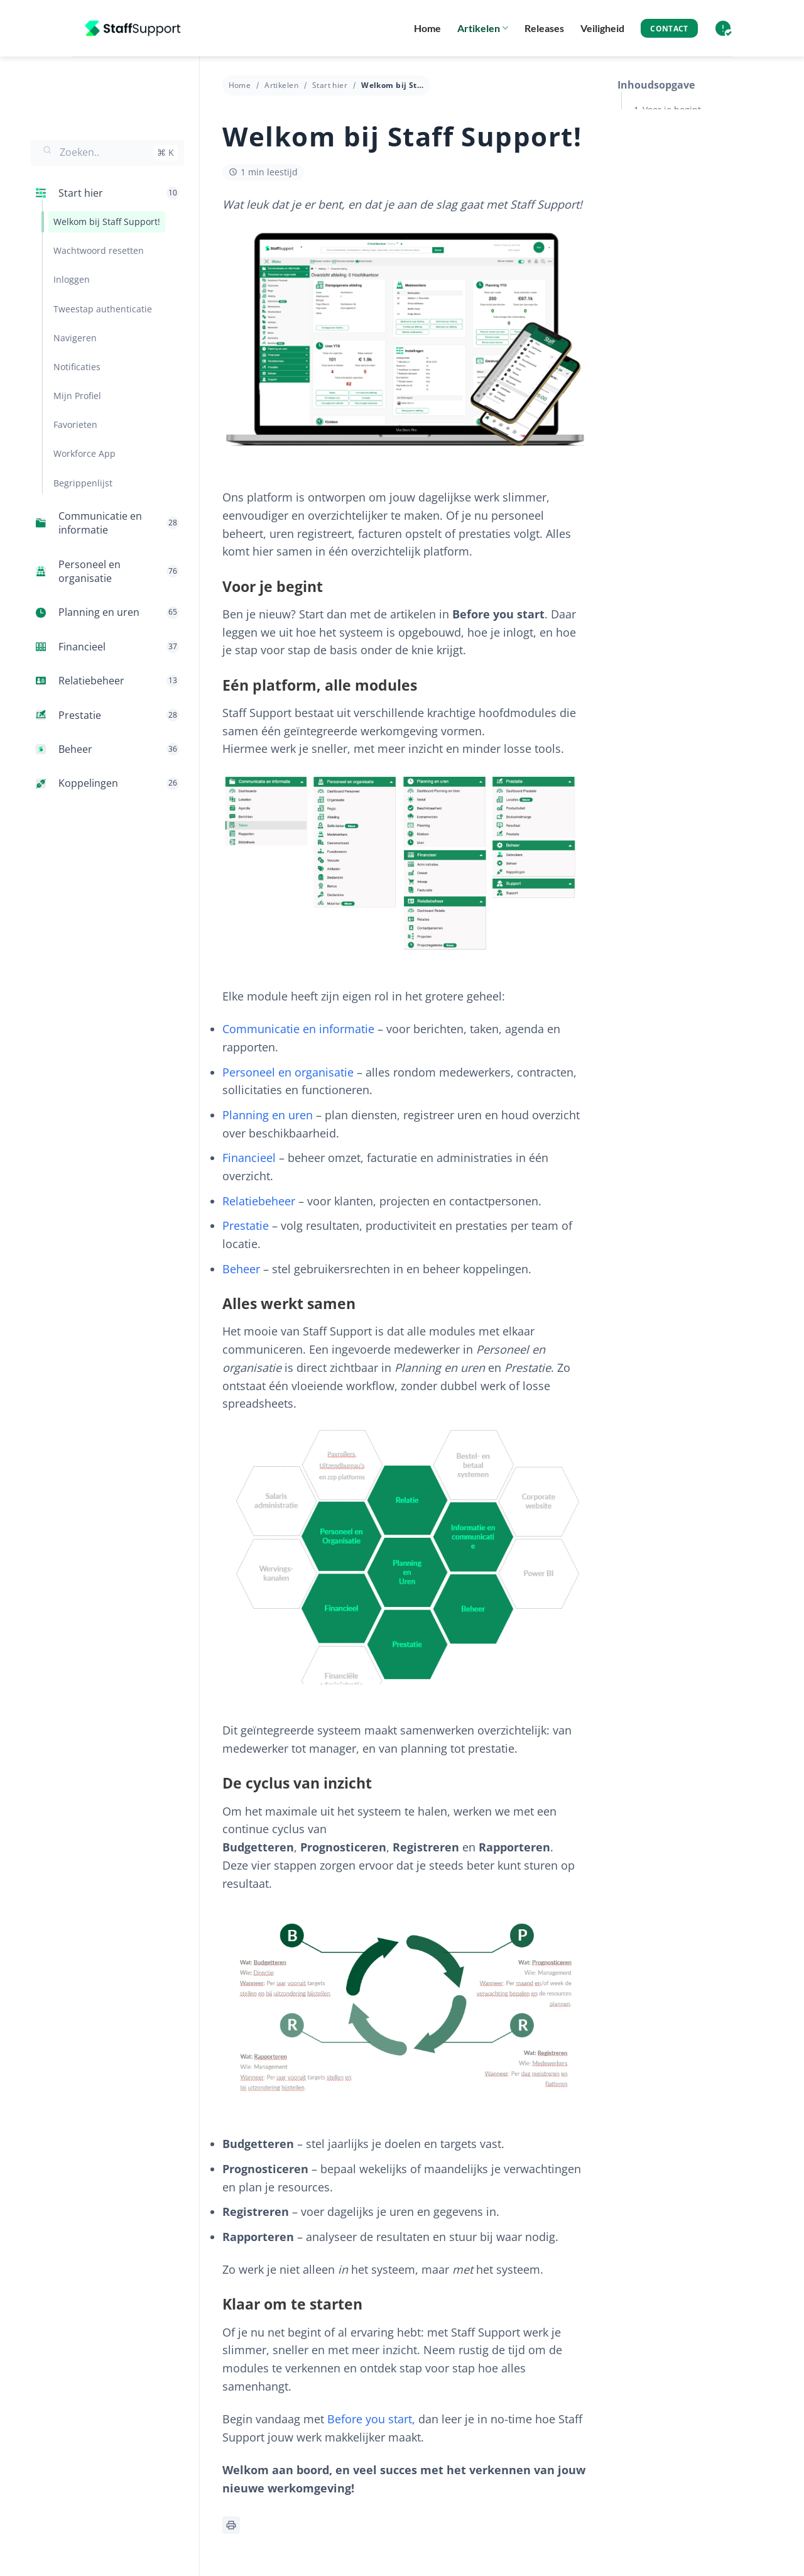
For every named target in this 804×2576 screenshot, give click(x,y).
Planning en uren (267, 1114)
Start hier (329, 85)
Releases (544, 28)
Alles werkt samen (681, 173)
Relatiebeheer (258, 1201)
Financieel (249, 1157)
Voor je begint (672, 110)
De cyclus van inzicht (687, 205)
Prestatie (245, 1225)
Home (427, 28)
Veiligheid (602, 28)
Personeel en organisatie (288, 1072)
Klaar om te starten (683, 237)
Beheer (241, 1268)
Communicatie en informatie (298, 1028)
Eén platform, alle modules (699, 141)
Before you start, (371, 2418)
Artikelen (482, 28)
